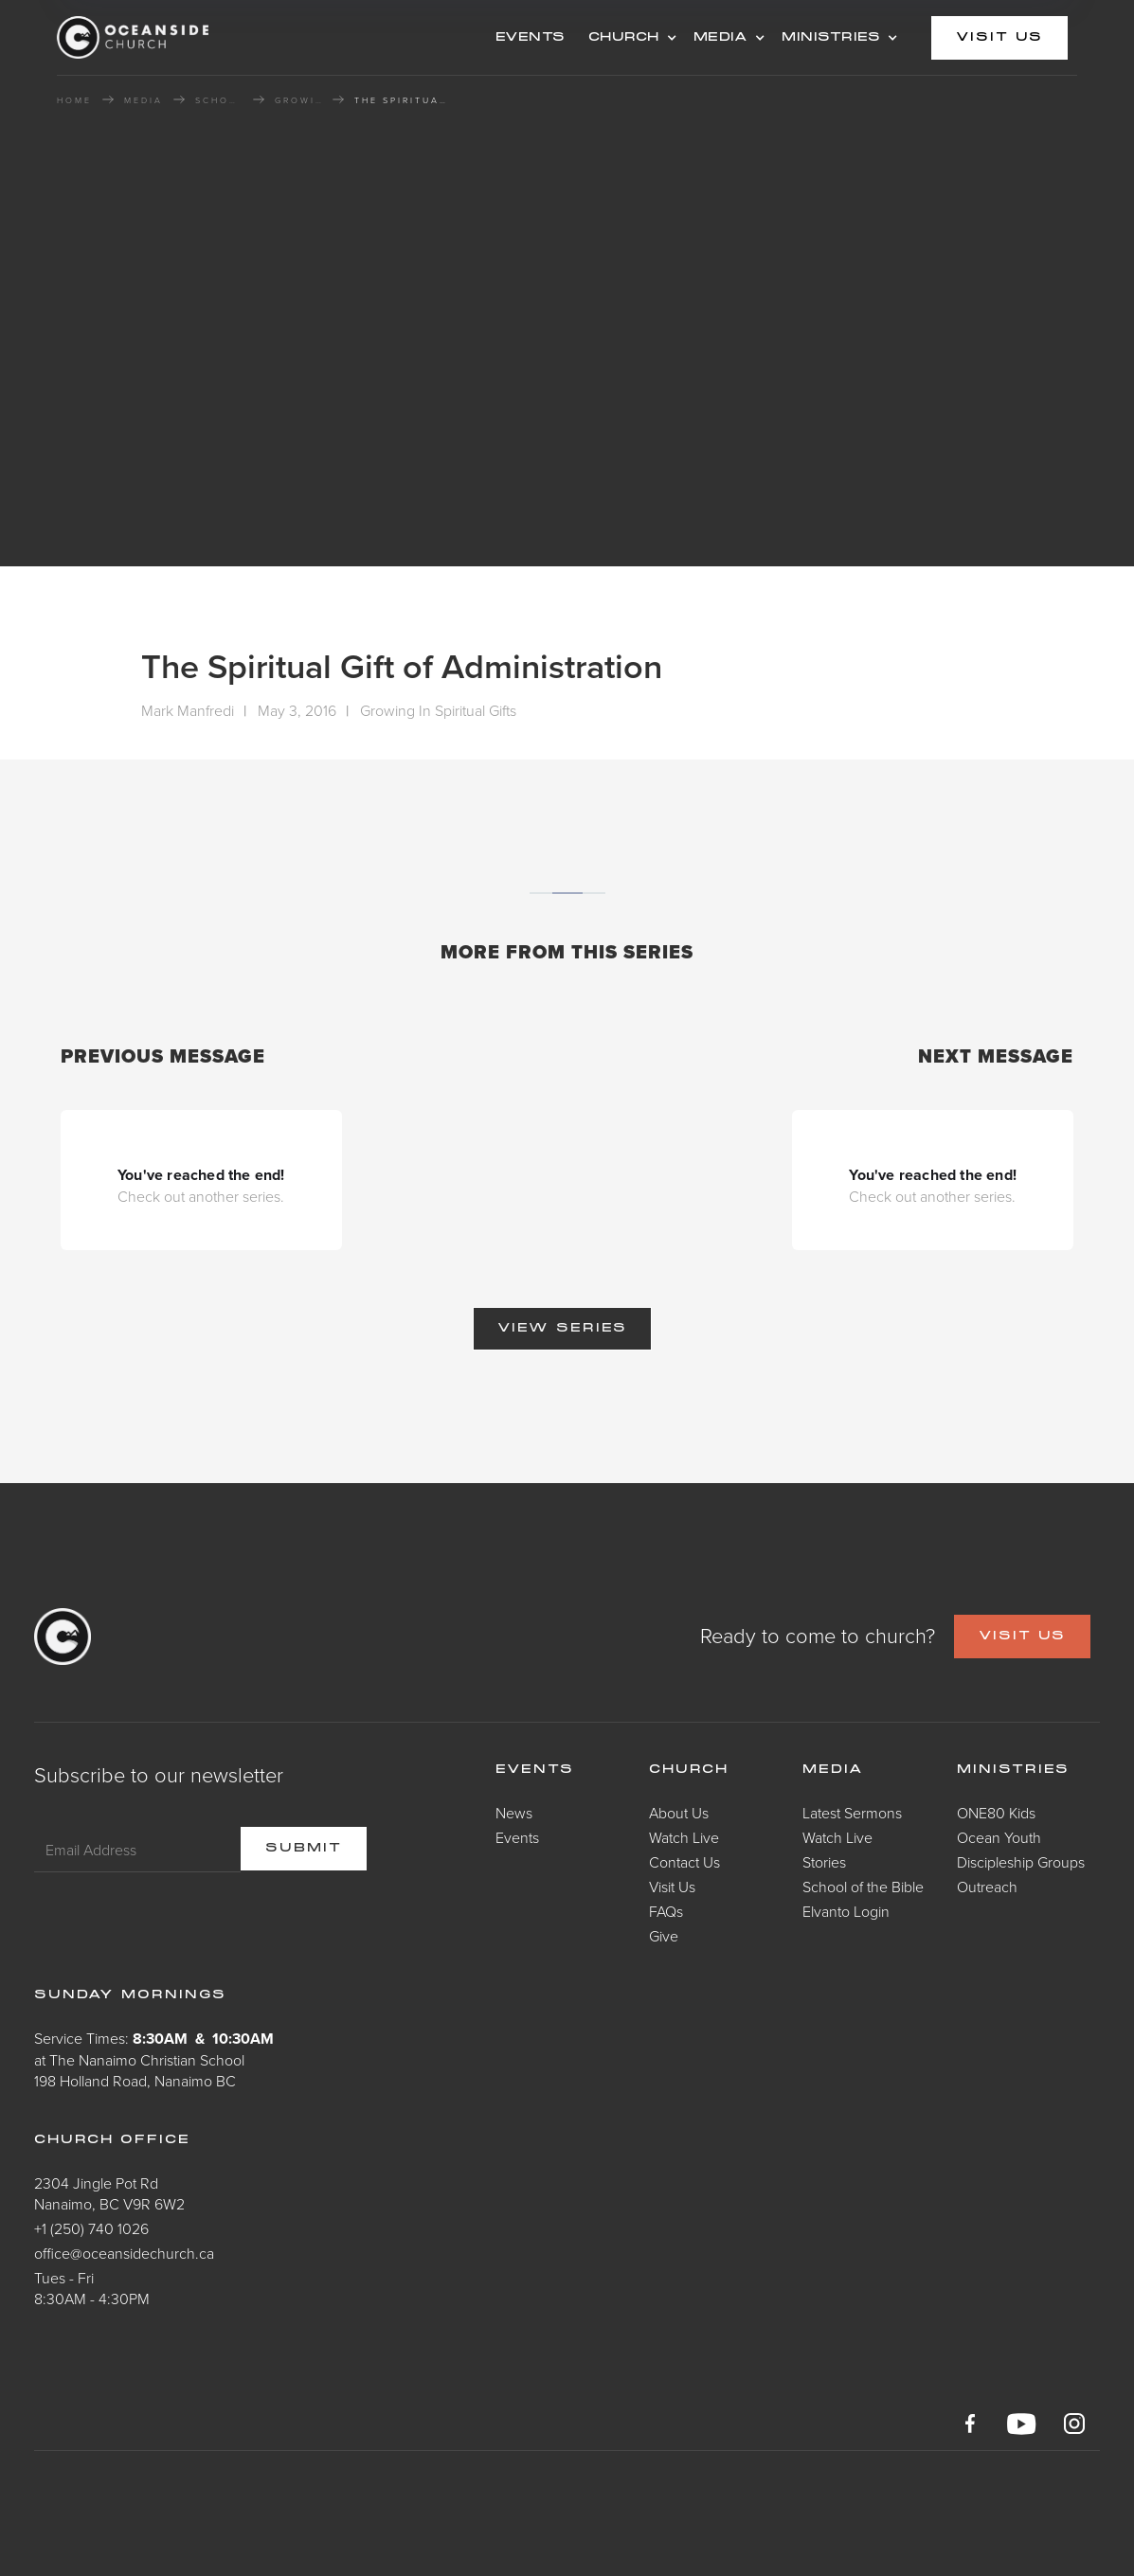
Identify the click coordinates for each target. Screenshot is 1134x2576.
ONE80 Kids (996, 1812)
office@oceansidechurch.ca (124, 2253)
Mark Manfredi (187, 710)
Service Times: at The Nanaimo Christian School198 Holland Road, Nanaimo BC (154, 2059)
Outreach (987, 1886)
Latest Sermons (852, 1812)
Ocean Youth (999, 1837)
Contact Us (684, 1862)
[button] (629, 38)
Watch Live (684, 1837)
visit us (999, 38)
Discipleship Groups (1021, 1862)
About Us (679, 1812)
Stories (824, 1862)
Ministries (1013, 1770)
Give (663, 1935)
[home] (208, 37)
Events (517, 1837)
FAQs (666, 1911)
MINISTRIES (831, 38)
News (513, 1812)
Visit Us (672, 1886)
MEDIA (720, 38)
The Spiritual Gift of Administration (401, 100)
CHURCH (623, 38)
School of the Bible (219, 100)
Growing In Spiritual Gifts (298, 100)
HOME (74, 100)
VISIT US (1022, 1636)
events (530, 38)
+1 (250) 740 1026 (91, 2228)
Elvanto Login (846, 1911)
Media (833, 1770)
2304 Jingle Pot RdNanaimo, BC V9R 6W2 (109, 2193)
